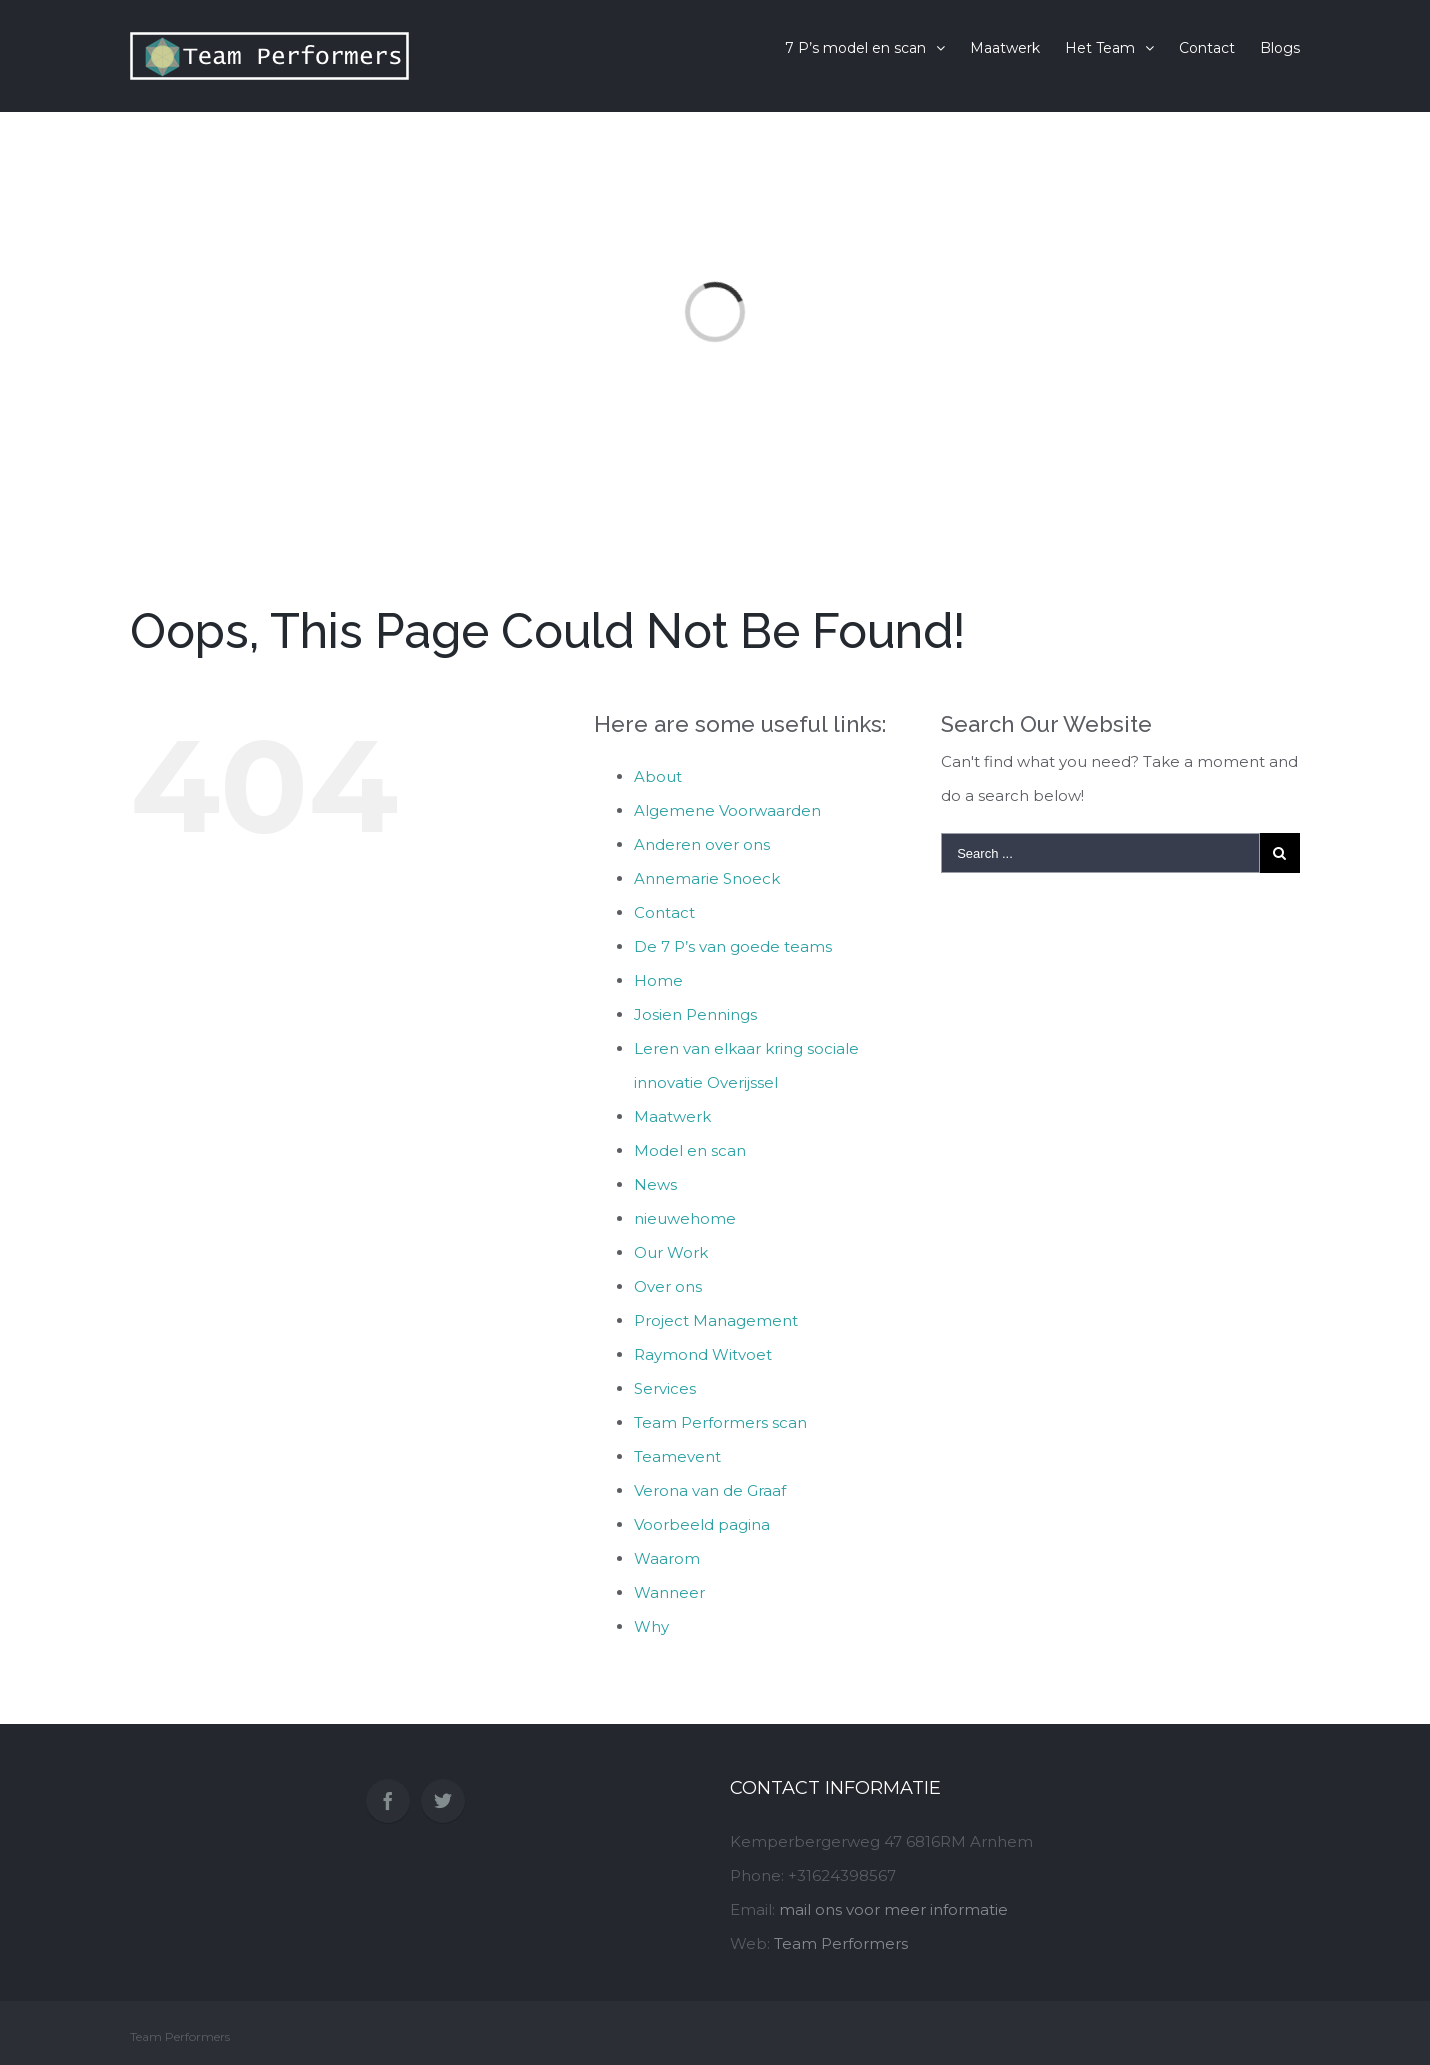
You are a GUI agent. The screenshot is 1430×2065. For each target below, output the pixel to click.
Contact (664, 912)
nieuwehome (685, 1218)
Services (665, 1388)
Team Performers (841, 1943)
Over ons (668, 1286)
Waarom (667, 1558)
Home (658, 980)
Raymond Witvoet (703, 1354)
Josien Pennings (695, 1014)
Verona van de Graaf (710, 1490)
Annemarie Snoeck (707, 878)
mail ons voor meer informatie (893, 1909)
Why (651, 1626)
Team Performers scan (720, 1422)
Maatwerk (672, 1116)
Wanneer (669, 1592)
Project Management (716, 1320)
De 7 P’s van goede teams (733, 946)
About (658, 776)
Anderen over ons (702, 844)
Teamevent (677, 1456)
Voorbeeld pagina (702, 1524)
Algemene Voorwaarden (727, 810)
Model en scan (690, 1150)
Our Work (671, 1252)
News (655, 1184)
